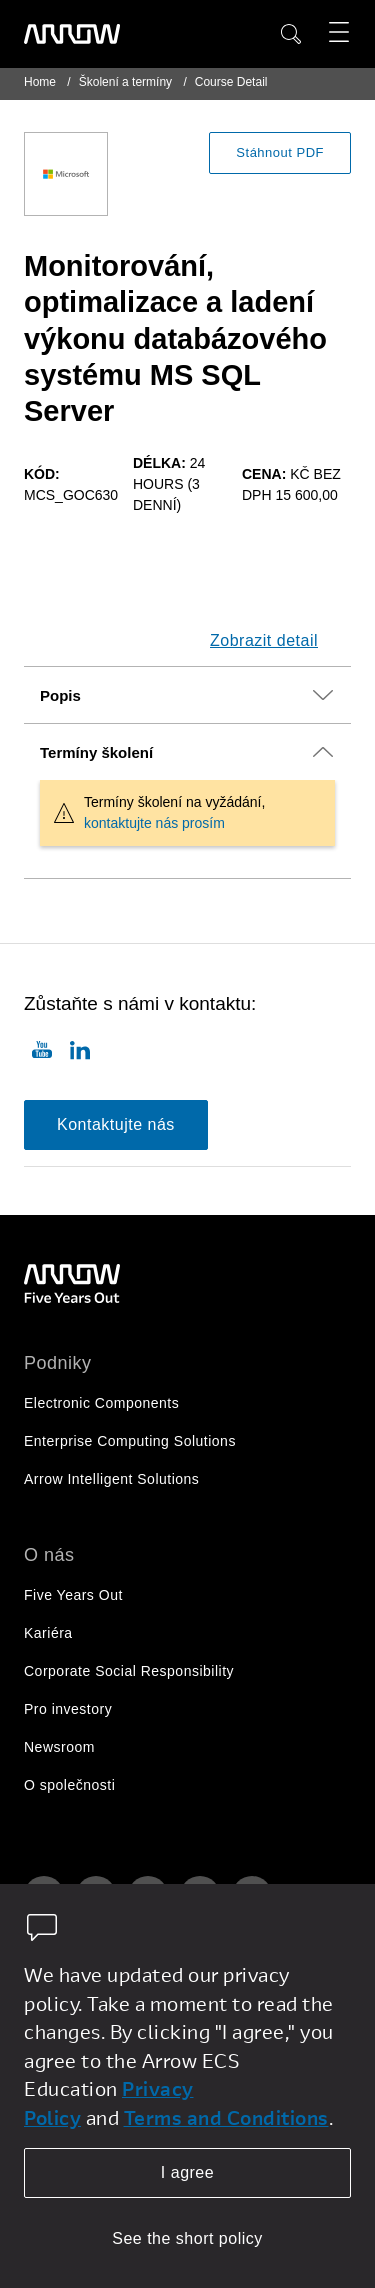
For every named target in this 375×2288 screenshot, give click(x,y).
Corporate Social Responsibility (129, 1671)
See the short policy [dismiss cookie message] (187, 2238)
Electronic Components (101, 1403)
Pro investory (68, 1709)
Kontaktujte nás (116, 1124)
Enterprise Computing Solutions (130, 1441)
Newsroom (59, 1747)
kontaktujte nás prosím (154, 823)
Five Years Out (73, 1595)
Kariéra (48, 1633)
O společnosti (69, 1785)
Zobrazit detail (264, 640)
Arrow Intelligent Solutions (111, 1479)
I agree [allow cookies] (187, 2172)
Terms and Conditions (226, 2117)
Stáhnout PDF (280, 152)
